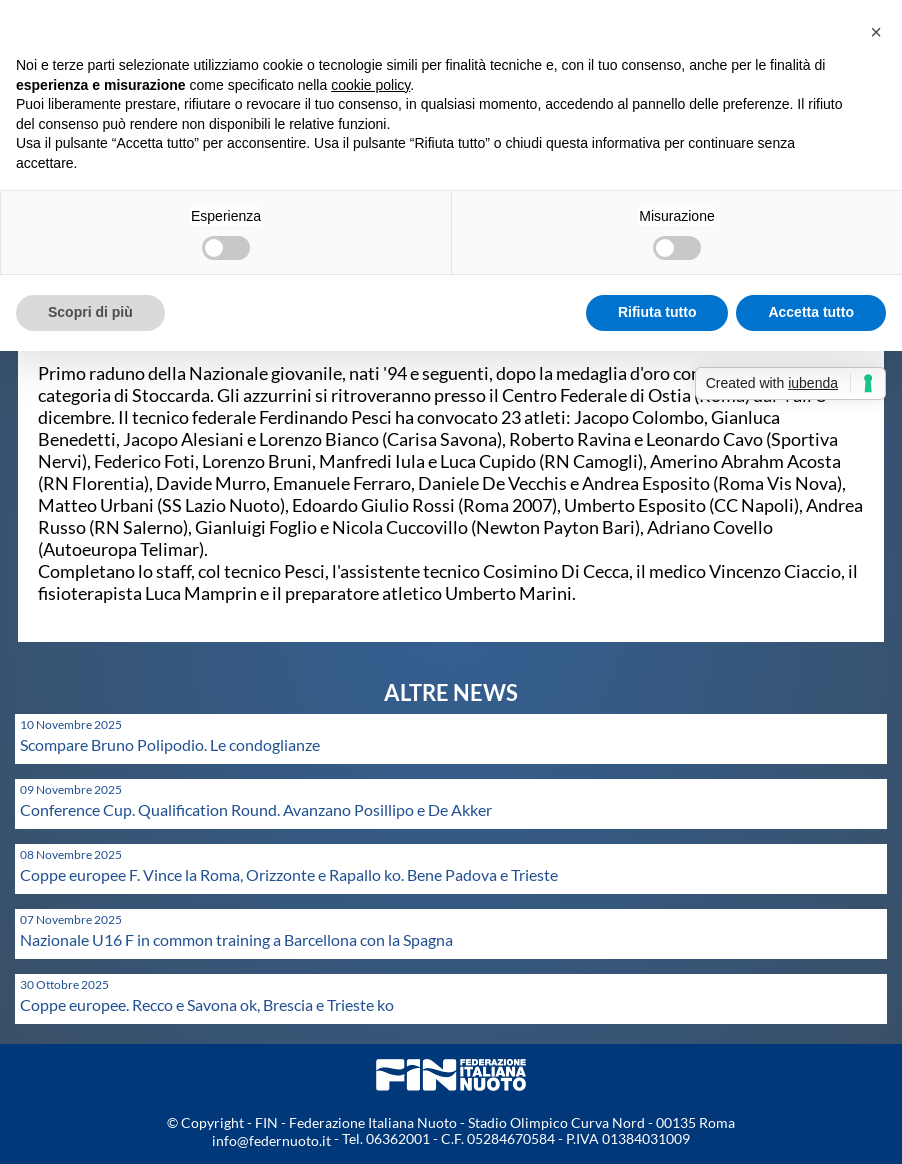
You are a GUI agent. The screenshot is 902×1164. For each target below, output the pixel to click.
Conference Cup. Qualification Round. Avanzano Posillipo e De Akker (256, 809)
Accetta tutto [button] (811, 312)
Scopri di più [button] (90, 312)
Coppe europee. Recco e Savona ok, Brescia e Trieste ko (207, 1004)
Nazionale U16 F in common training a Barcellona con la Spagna (236, 939)
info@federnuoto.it (271, 1140)
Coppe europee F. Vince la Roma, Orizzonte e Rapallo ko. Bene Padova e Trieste (289, 874)
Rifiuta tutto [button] (657, 312)
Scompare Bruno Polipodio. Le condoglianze (170, 744)
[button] (876, 32)
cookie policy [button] (370, 85)
